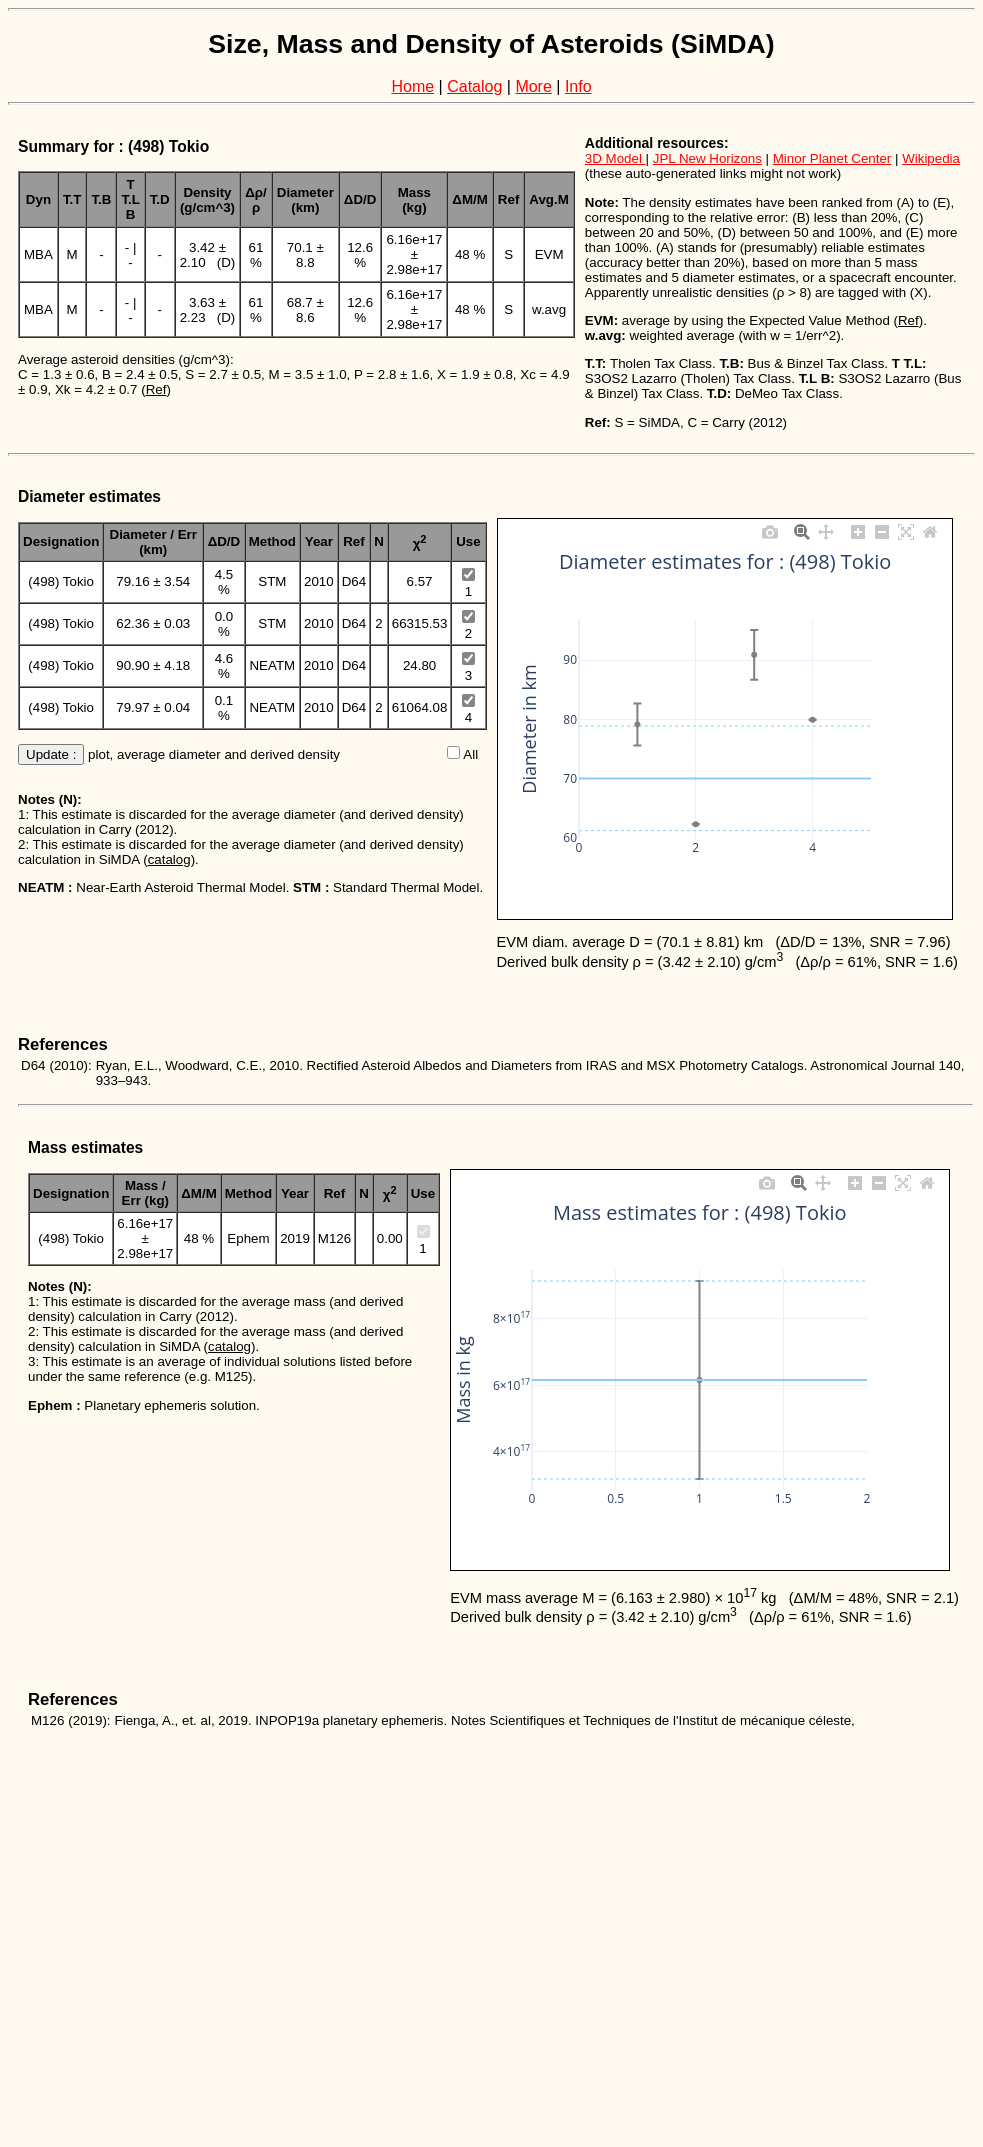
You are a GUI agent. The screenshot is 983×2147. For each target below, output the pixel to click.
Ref (156, 389)
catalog (169, 859)
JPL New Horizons (707, 158)
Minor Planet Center (832, 158)
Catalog (474, 86)
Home (412, 86)
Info (578, 86)
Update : (51, 754)
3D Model (615, 158)
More (533, 86)
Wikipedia (931, 158)
